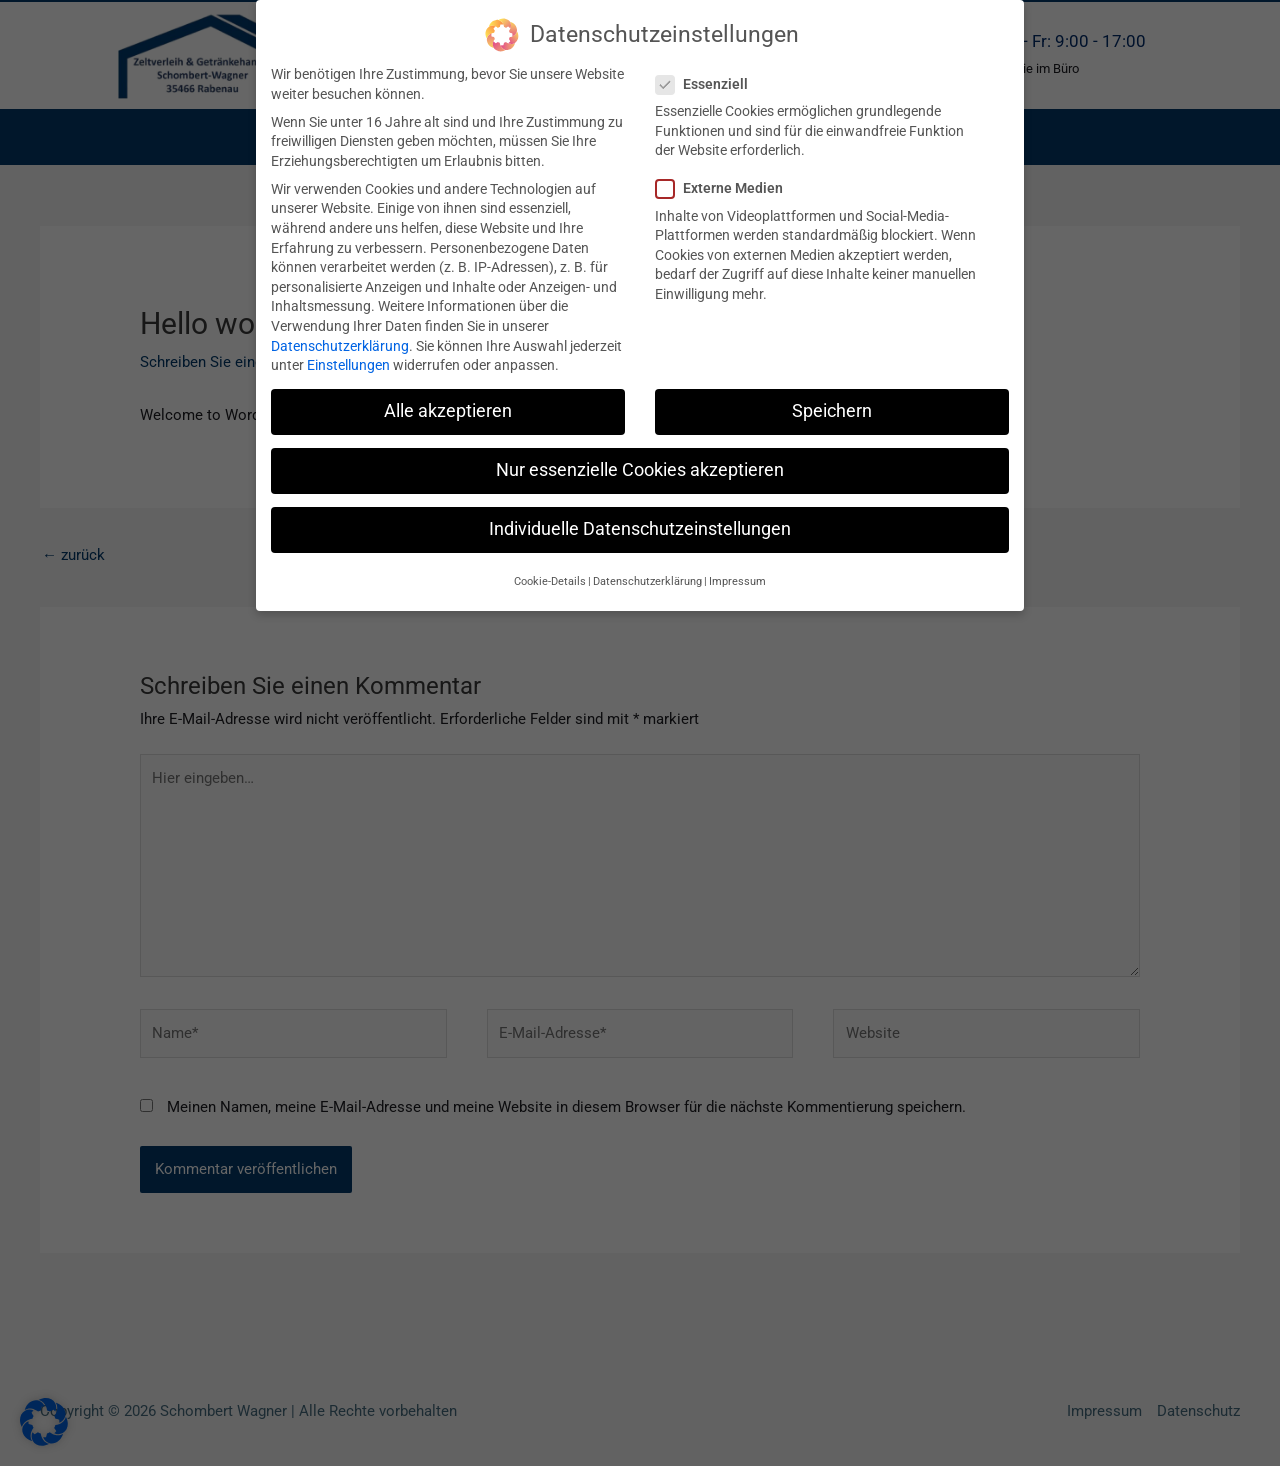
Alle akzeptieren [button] (448, 411)
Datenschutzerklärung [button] (647, 581)
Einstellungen (348, 365)
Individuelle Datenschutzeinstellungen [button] (640, 529)
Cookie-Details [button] (550, 581)
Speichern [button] (832, 411)
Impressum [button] (737, 581)
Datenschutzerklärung (340, 346)
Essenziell (708, 84)
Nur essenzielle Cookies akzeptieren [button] (640, 470)
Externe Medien (725, 188)
